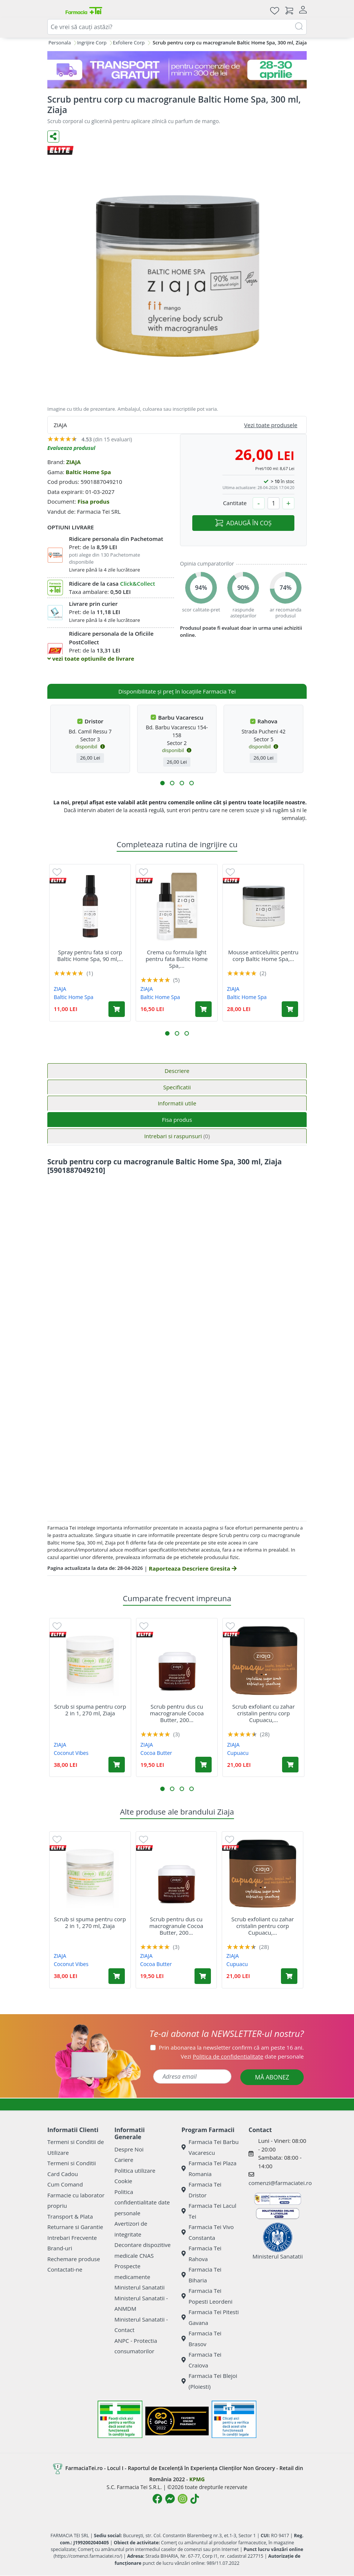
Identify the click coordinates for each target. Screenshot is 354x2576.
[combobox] (177, 27)
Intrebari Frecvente (72, 2237)
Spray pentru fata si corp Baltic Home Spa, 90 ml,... (90, 955)
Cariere (123, 2159)
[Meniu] (53, 10)
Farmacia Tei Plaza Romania (209, 2168)
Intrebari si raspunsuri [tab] (177, 1136)
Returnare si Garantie (75, 2227)
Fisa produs (94, 501)
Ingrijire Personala (50, 42)
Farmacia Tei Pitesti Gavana (210, 2317)
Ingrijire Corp (92, 42)
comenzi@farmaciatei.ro (280, 2183)
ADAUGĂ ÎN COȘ (243, 523)
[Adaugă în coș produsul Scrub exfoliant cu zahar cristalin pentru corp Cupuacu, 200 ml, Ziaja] (290, 1764)
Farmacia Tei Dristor (201, 2190)
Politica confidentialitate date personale (142, 2202)
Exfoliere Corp (129, 42)
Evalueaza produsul (71, 447)
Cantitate (235, 503)
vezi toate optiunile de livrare (90, 658)
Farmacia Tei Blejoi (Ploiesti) (209, 2381)
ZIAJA (73, 462)
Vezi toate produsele (270, 425)
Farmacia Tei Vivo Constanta (207, 2232)
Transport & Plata (70, 2216)
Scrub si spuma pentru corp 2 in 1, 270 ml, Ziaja (90, 1709)
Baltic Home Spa (88, 472)
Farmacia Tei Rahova (201, 2253)
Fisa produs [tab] (177, 1119)
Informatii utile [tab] (177, 1103)
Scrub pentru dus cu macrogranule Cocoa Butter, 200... (177, 1713)
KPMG (197, 2479)
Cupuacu (238, 1752)
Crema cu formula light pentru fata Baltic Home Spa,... (177, 959)
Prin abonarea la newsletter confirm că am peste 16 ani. (231, 2047)
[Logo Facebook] (157, 2499)
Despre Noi (128, 2149)
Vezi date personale (242, 2056)
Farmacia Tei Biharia (201, 2275)
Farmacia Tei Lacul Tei (208, 2211)
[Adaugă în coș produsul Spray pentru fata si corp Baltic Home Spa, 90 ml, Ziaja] (116, 1009)
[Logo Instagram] (182, 2499)
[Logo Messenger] (170, 2499)
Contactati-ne (64, 2269)
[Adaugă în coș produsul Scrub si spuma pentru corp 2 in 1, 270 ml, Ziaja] (116, 1764)
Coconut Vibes (71, 1752)
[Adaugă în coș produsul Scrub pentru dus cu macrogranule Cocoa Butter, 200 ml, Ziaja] (203, 1764)
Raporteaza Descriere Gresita (192, 1568)
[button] (162, 783)
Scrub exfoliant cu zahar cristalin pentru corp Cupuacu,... (263, 1713)
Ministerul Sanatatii (139, 2287)
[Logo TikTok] (194, 2499)
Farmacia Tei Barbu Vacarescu (210, 2147)
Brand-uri (59, 2248)
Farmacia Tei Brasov (201, 2338)
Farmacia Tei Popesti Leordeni (207, 2296)
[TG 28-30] (177, 69)
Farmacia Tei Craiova (201, 2360)
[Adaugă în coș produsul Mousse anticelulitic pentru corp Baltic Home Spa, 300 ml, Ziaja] (290, 1009)
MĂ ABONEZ (272, 2077)
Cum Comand (65, 2184)
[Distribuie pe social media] (53, 137)
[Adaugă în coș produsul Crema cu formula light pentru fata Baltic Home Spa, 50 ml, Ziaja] (203, 1009)
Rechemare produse (73, 2259)
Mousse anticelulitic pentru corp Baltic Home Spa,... (263, 955)
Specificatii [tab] (177, 1087)
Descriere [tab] (177, 1070)
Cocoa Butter (156, 1752)
